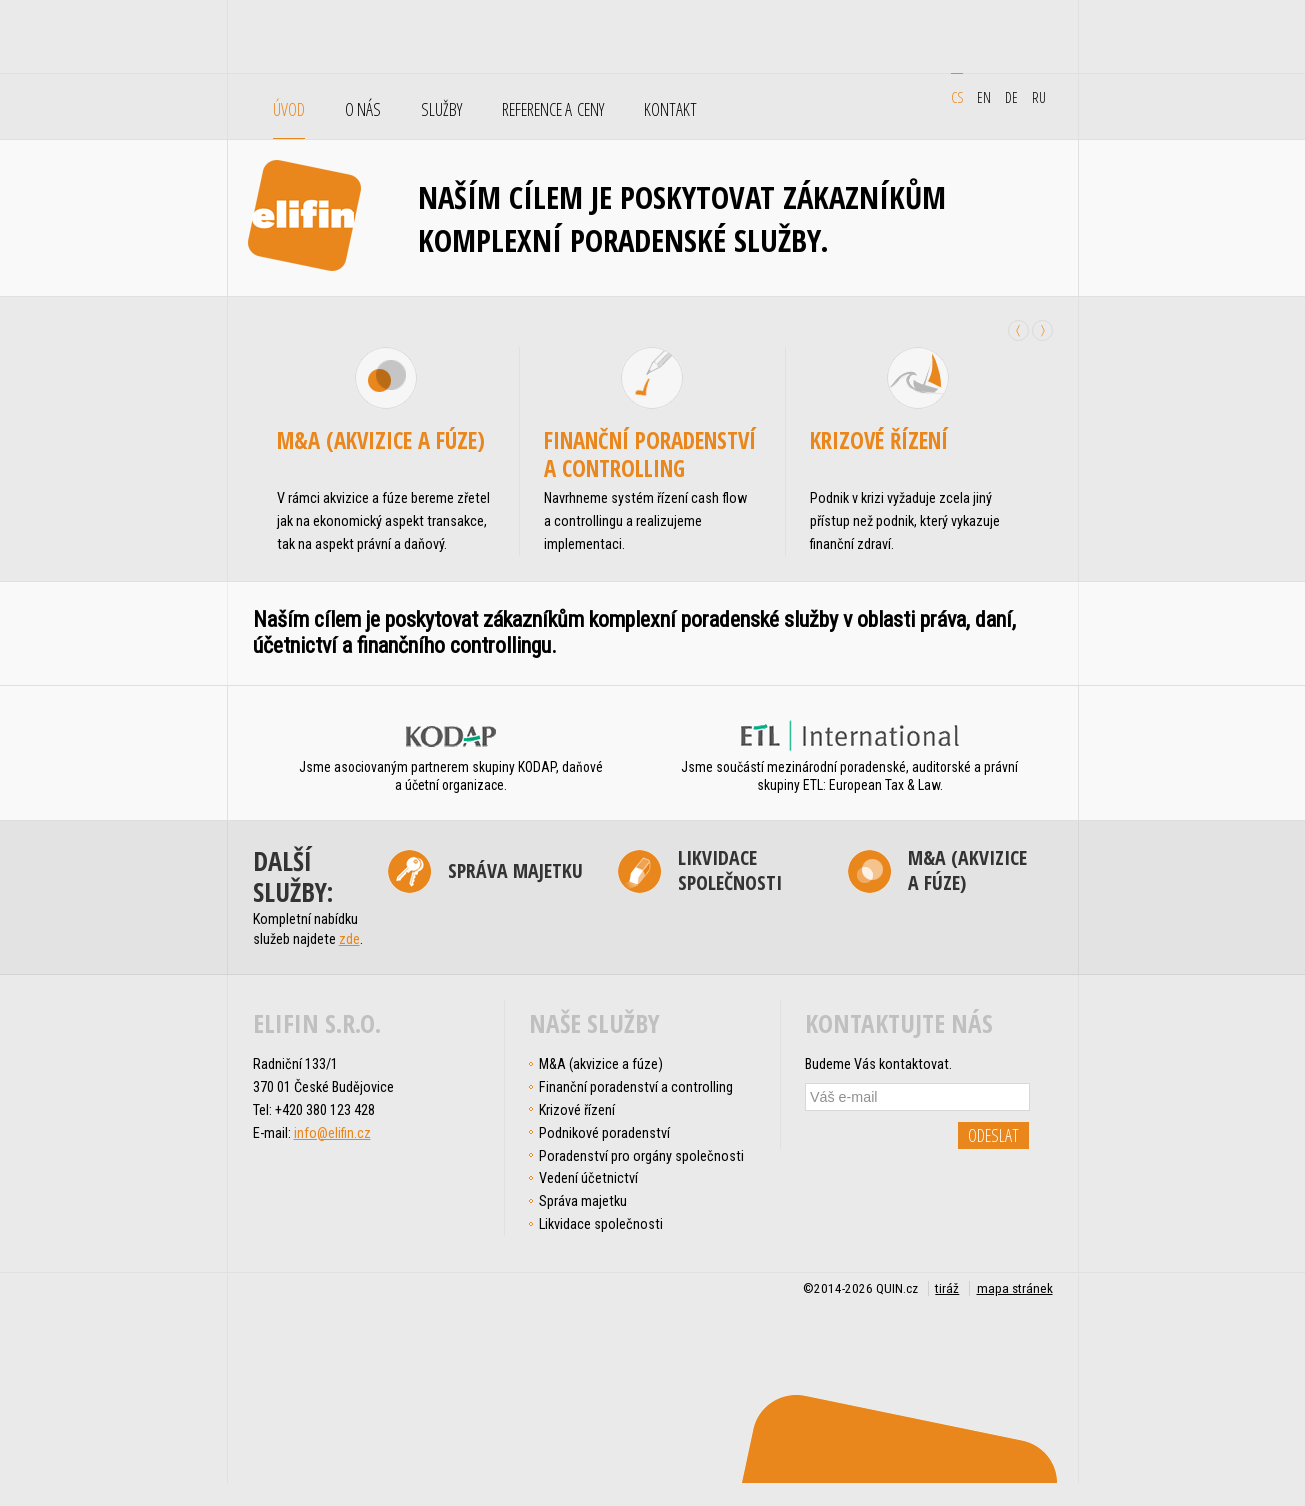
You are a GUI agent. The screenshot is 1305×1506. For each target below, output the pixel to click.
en (984, 97)
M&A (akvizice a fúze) (381, 440)
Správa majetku (515, 870)
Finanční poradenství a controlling (650, 454)
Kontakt (670, 110)
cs (957, 97)
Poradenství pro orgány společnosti (641, 1156)
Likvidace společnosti (730, 871)
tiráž (947, 1288)
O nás (363, 110)
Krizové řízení (879, 440)
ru (1039, 97)
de (1011, 97)
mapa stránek (1015, 1288)
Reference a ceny (553, 110)
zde (349, 939)
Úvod (289, 110)
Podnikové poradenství (604, 1133)
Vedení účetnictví (588, 1178)
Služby (441, 110)
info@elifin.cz (332, 1133)
